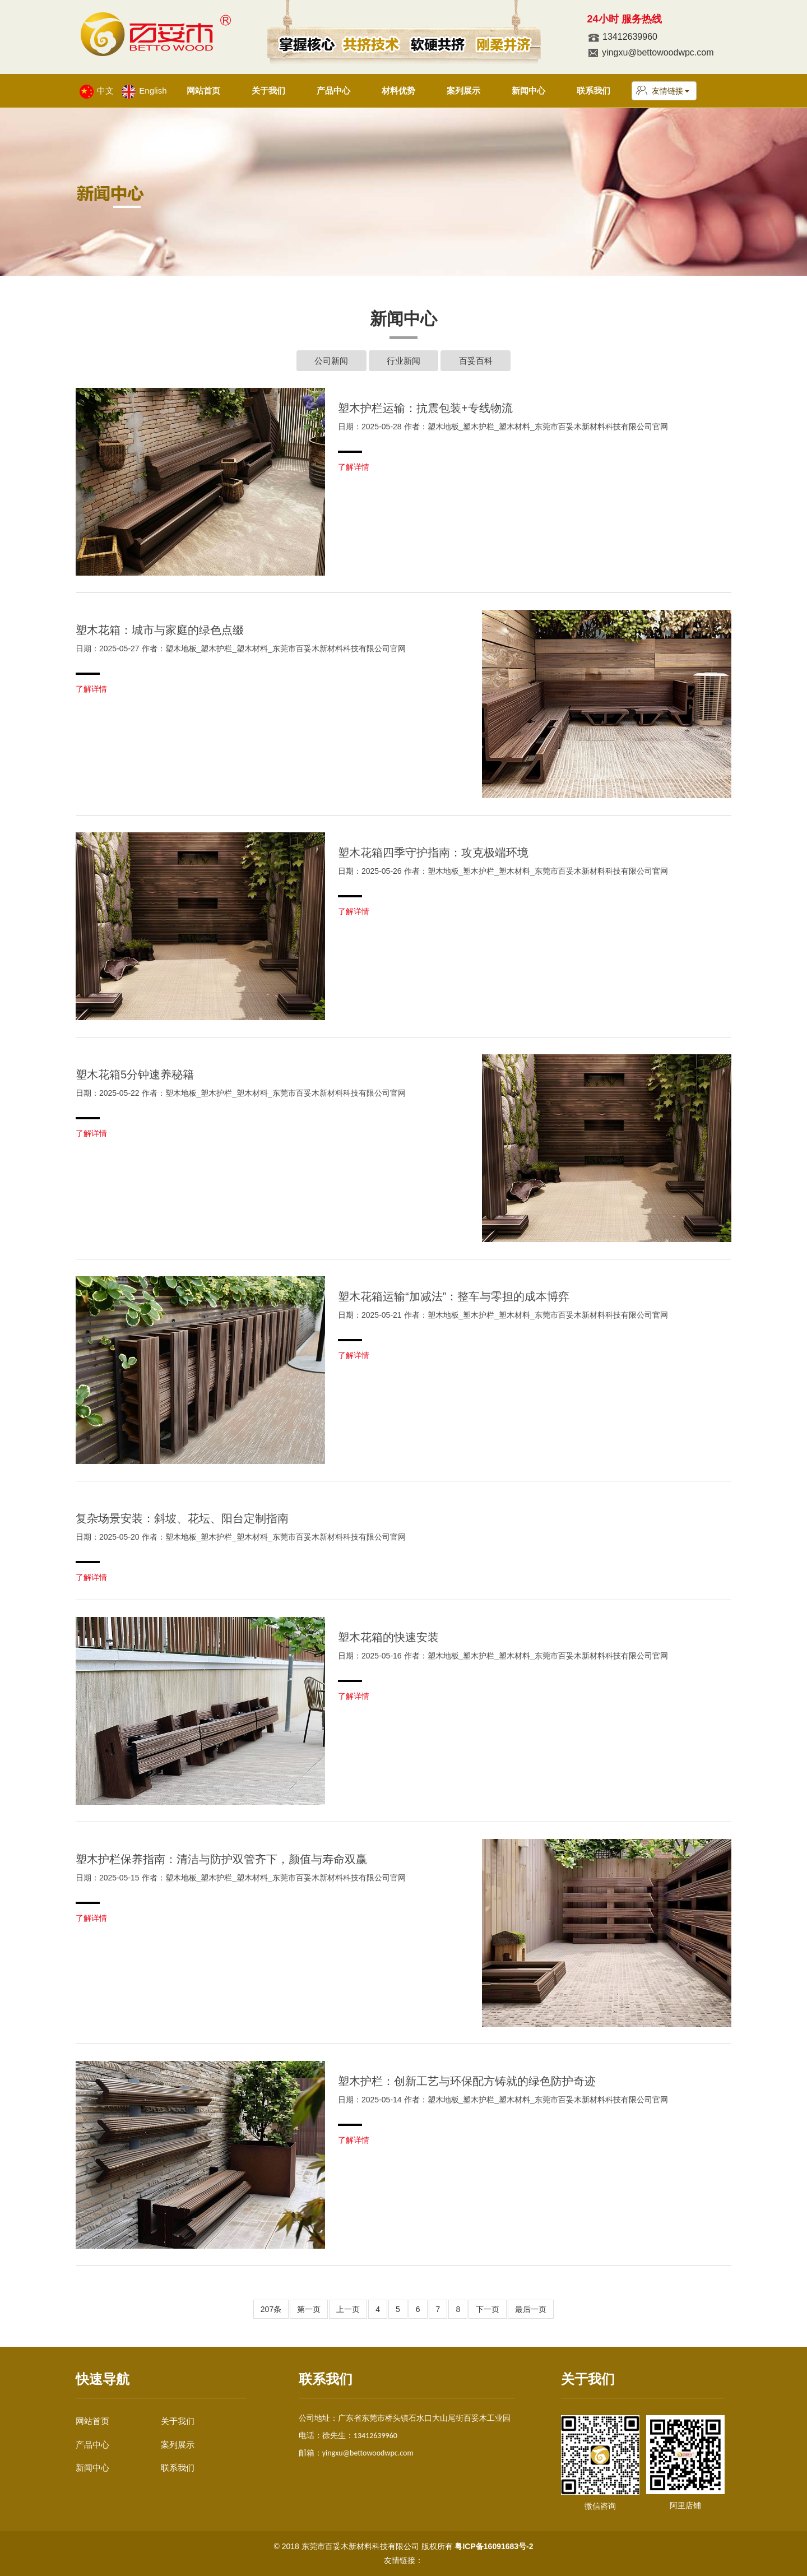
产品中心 (333, 90)
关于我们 (268, 90)
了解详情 (353, 466)
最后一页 (530, 2309)
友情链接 (671, 90)
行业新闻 (403, 360)
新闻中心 (528, 90)
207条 (271, 2309)
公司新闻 (331, 360)
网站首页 (203, 90)
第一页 (309, 2309)
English (143, 91)
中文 (96, 91)
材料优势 (398, 90)
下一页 (487, 2309)
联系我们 (593, 90)
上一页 (348, 2309)
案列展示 (463, 90)
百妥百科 (476, 360)
